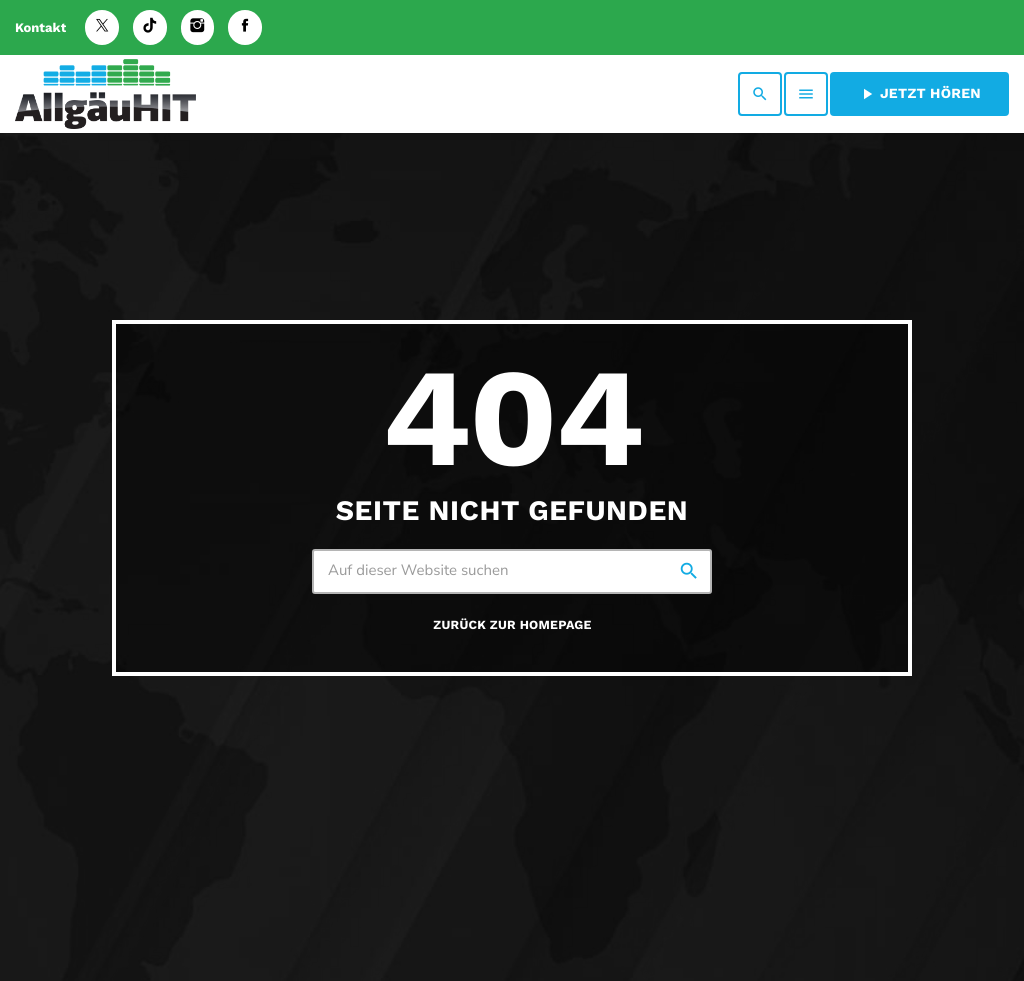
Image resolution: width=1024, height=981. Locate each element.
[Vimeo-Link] (105, 94)
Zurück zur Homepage (512, 625)
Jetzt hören (919, 94)
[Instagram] (198, 27)
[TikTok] (150, 27)
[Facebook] (245, 27)
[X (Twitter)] (102, 27)
